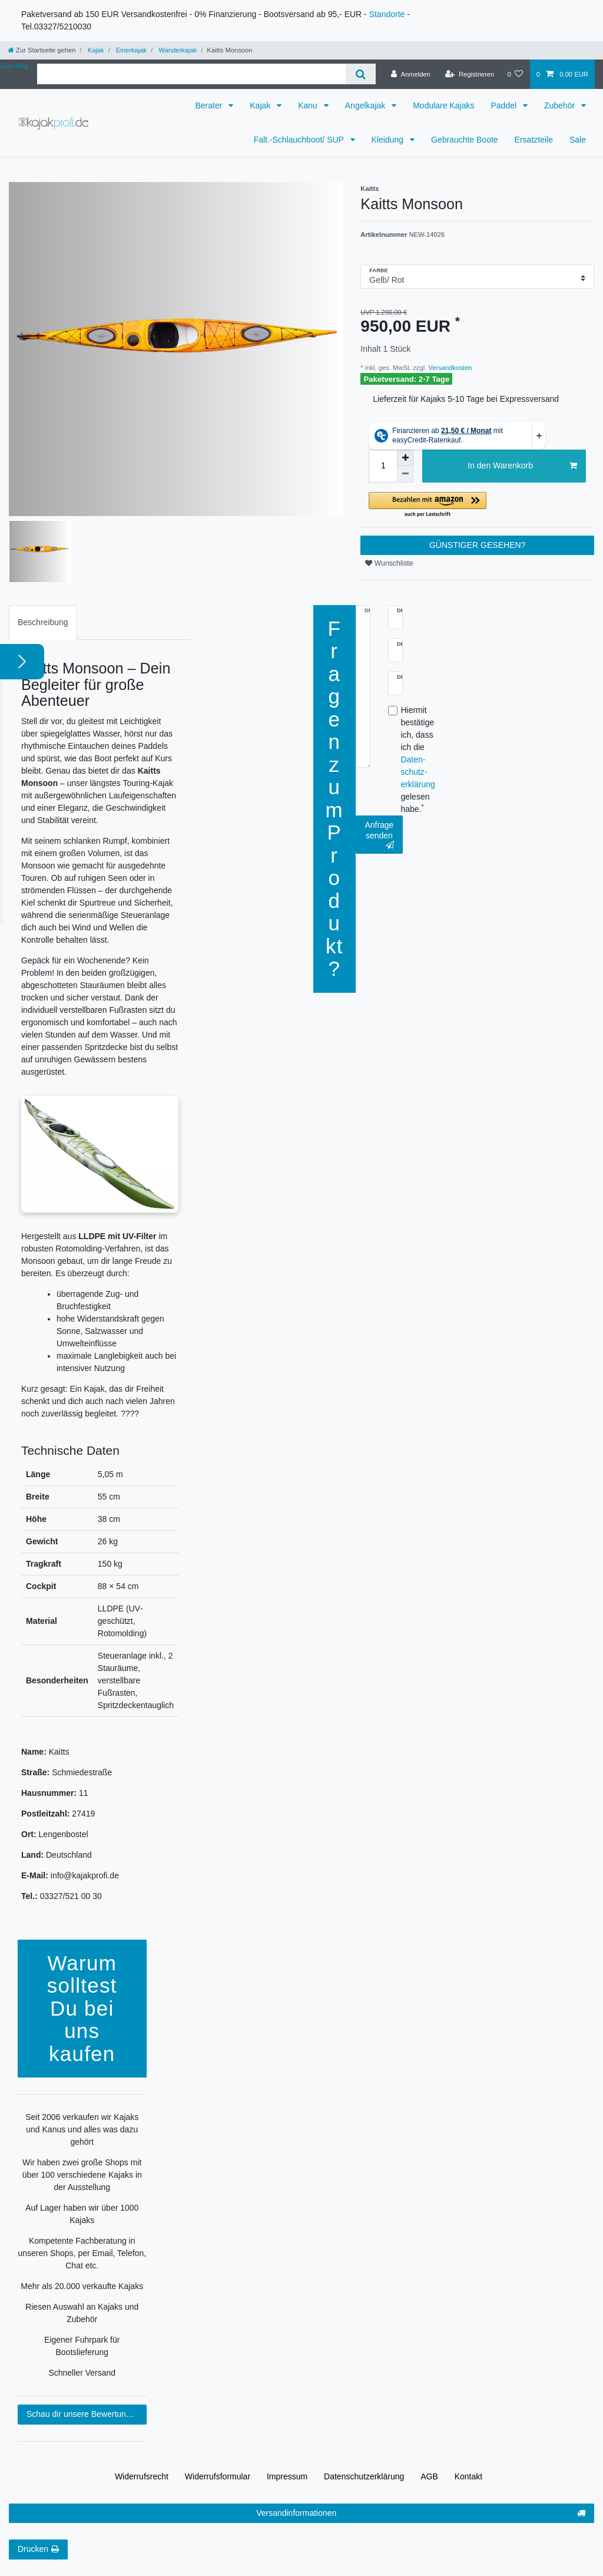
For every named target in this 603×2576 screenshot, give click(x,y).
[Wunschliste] (515, 74)
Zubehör (560, 105)
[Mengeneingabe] (383, 466)
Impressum (287, 2476)
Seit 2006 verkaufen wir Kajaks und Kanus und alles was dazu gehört (81, 2129)
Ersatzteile (534, 139)
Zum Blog (14, 66)
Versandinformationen (420, 2513)
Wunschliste (389, 563)
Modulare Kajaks (443, 105)
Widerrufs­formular (217, 2476)
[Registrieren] (470, 74)
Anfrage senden (379, 834)
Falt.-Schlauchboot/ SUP (300, 139)
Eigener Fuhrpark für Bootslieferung (82, 2346)
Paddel (504, 105)
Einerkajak (130, 50)
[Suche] (361, 74)
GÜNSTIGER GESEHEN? (477, 545)
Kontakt (468, 2476)
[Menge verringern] (405, 474)
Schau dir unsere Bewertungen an (86, 2414)
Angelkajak (366, 105)
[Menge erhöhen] (405, 458)
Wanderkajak (177, 50)
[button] (477, 505)
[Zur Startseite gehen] (41, 50)
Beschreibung (43, 622)
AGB (429, 2476)
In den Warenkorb (522, 466)
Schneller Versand (81, 2372)
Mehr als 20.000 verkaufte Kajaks (82, 2286)
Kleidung (389, 139)
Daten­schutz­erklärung (364, 2476)
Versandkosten (449, 367)
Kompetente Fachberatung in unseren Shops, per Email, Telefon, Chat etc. (82, 2253)
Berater (209, 105)
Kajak (95, 50)
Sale (577, 139)
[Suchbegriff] (191, 74)
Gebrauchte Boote (464, 139)
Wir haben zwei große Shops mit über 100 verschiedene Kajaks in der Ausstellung (82, 2175)
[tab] (43, 622)
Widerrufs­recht (141, 2476)
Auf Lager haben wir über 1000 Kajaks (81, 2214)
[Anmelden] (411, 74)
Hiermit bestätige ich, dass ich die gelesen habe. (417, 759)
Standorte (387, 14)
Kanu (309, 105)
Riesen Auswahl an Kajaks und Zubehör (81, 2313)
